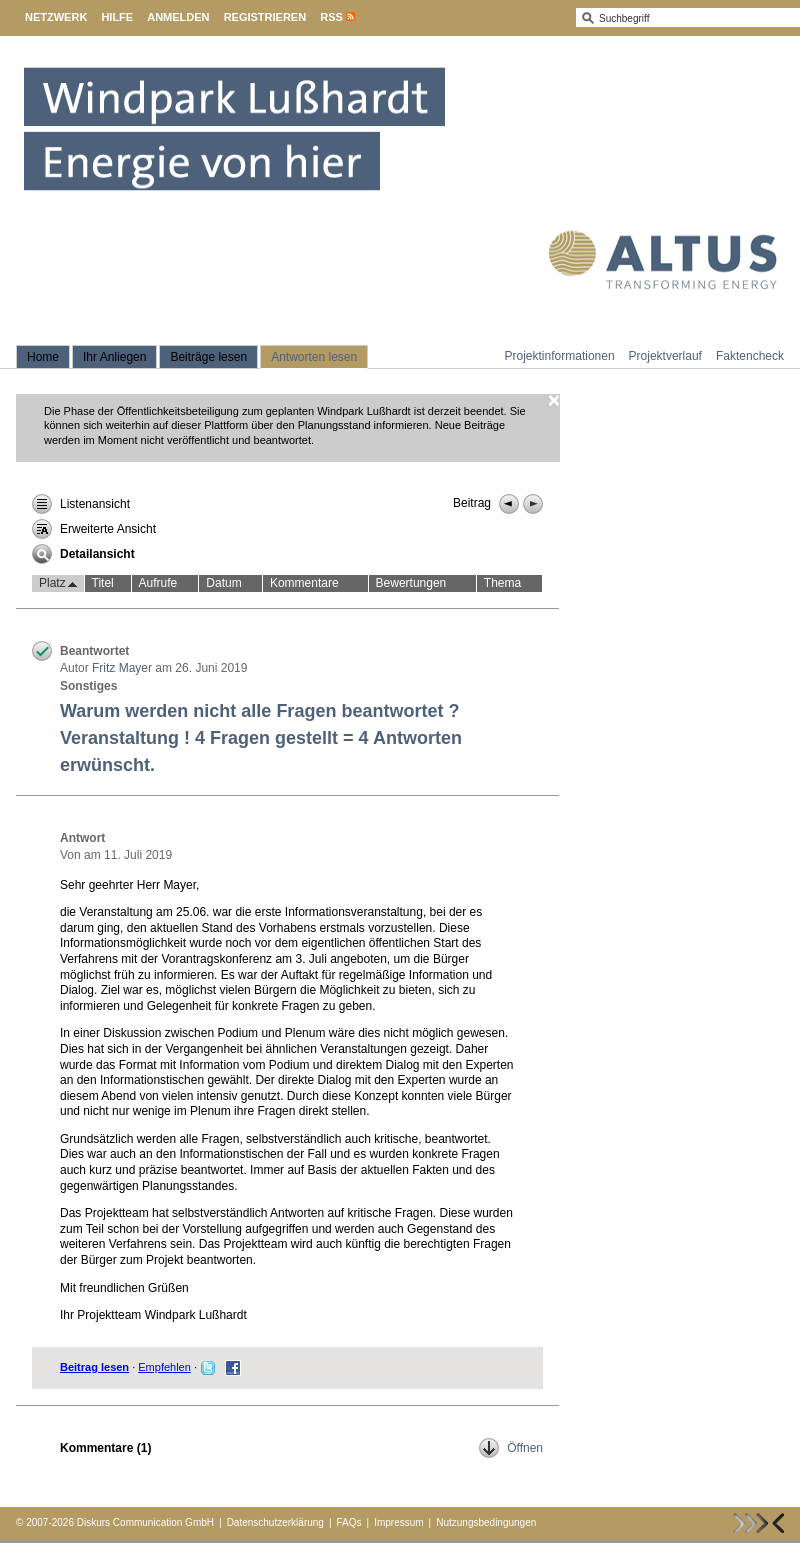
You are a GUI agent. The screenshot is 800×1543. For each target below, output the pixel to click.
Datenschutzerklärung (275, 1522)
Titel (103, 583)
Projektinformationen (560, 356)
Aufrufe (158, 583)
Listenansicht (81, 504)
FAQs (349, 1522)
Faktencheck (750, 356)
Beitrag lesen (94, 1367)
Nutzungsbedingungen (486, 1522)
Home (43, 357)
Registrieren (265, 17)
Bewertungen (411, 583)
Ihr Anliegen (114, 357)
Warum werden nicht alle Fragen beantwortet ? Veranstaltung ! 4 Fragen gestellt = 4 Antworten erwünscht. (261, 738)
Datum (223, 583)
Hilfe (117, 17)
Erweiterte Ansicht (94, 529)
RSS (331, 17)
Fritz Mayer (122, 668)
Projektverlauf (665, 356)
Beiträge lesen (208, 357)
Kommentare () (105, 1448)
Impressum (398, 1522)
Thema (502, 583)
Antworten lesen (314, 357)
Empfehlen (164, 1367)
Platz (58, 584)
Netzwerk (56, 17)
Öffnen (511, 1448)
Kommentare (304, 583)
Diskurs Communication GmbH (145, 1522)
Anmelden (178, 17)
